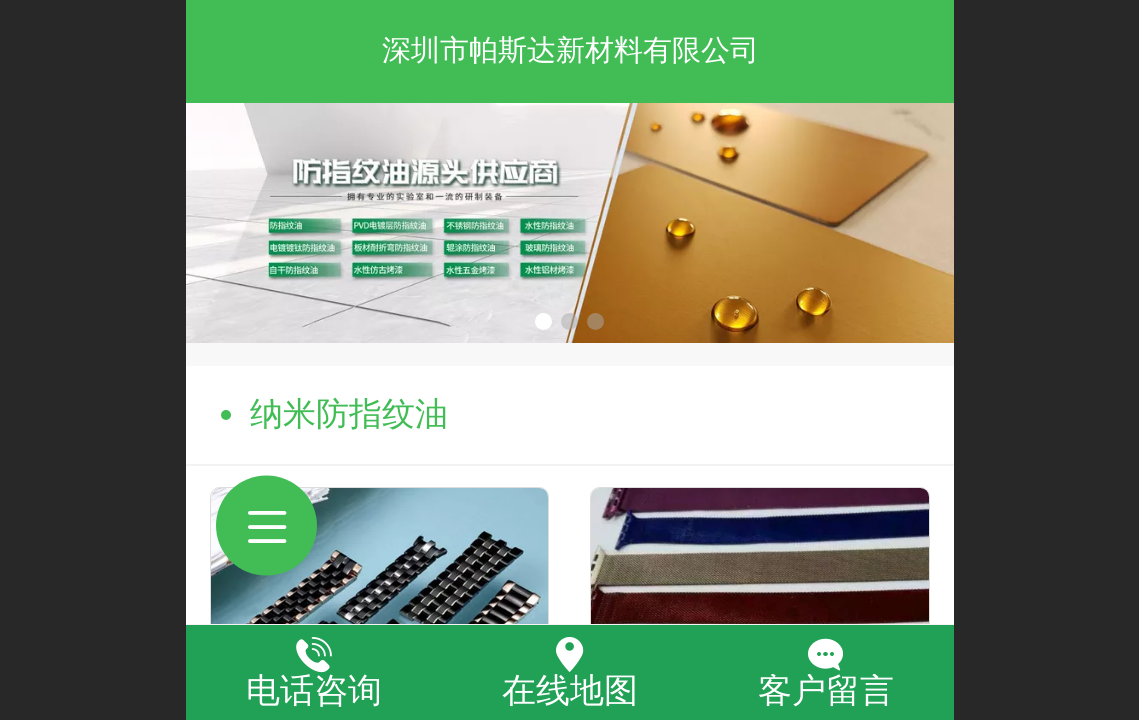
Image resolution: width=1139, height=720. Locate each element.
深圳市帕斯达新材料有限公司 (570, 50)
